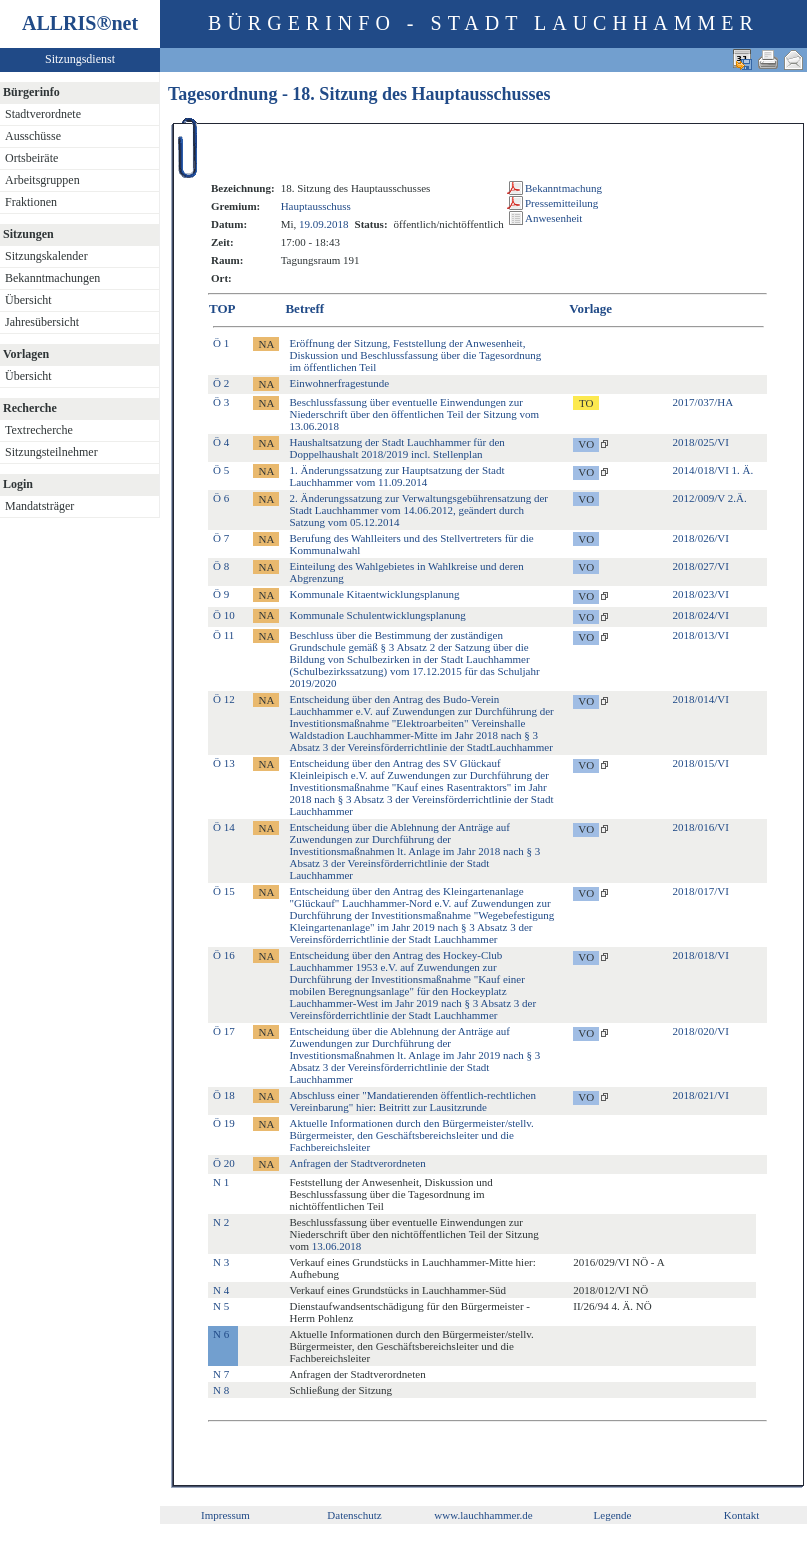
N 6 (221, 1334)
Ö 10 (224, 615)
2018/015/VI (701, 763)
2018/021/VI (701, 1095)
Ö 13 (224, 763)
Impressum (225, 1515)
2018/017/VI (701, 891)
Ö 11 (223, 635)
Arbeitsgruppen (42, 180)
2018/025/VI (701, 442)
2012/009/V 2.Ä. (710, 498)
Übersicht (28, 300)
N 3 (221, 1262)
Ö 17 (224, 1031)
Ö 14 (224, 827)
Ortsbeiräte (31, 158)
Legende (613, 1515)
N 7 (221, 1374)
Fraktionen (31, 202)
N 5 (221, 1306)
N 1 (221, 1182)
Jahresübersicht (42, 322)
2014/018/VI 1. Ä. (713, 470)
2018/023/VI (701, 594)
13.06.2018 (337, 1246)
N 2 (221, 1222)
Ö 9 (221, 594)
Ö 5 (221, 470)
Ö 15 (224, 891)
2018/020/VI (701, 1031)
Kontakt (741, 1515)
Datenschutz (354, 1515)
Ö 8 (221, 566)
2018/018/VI (701, 955)
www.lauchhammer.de (483, 1515)
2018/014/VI (701, 699)
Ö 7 (221, 538)
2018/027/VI (701, 566)
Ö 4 (221, 442)
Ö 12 (224, 699)
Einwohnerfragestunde (339, 383)
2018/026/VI (701, 538)
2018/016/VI (701, 827)
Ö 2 (221, 383)
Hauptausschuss (316, 206)
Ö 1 (221, 343)
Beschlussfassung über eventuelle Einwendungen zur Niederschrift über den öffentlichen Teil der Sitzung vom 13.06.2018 (414, 414)
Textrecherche (39, 430)
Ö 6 (221, 498)
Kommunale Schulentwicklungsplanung (377, 615)
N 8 (221, 1390)
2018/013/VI (701, 635)
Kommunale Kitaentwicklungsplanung (374, 594)
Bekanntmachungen (52, 278)
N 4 (221, 1290)
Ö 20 (224, 1163)
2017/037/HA (703, 402)
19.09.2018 (324, 224)
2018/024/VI (701, 615)
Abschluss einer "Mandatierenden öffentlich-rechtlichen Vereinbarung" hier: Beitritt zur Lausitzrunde (412, 1101)
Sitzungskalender (46, 256)
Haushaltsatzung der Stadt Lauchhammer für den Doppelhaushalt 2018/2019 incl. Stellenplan (396, 448)
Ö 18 (224, 1095)
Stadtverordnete (43, 114)
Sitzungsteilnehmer (51, 452)
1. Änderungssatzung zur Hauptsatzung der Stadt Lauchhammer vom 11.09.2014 (396, 476)
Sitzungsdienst (80, 59)
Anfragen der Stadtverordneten (357, 1163)
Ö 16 (224, 955)
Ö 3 (221, 402)
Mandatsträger (39, 506)
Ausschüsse (33, 136)
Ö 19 (224, 1123)
